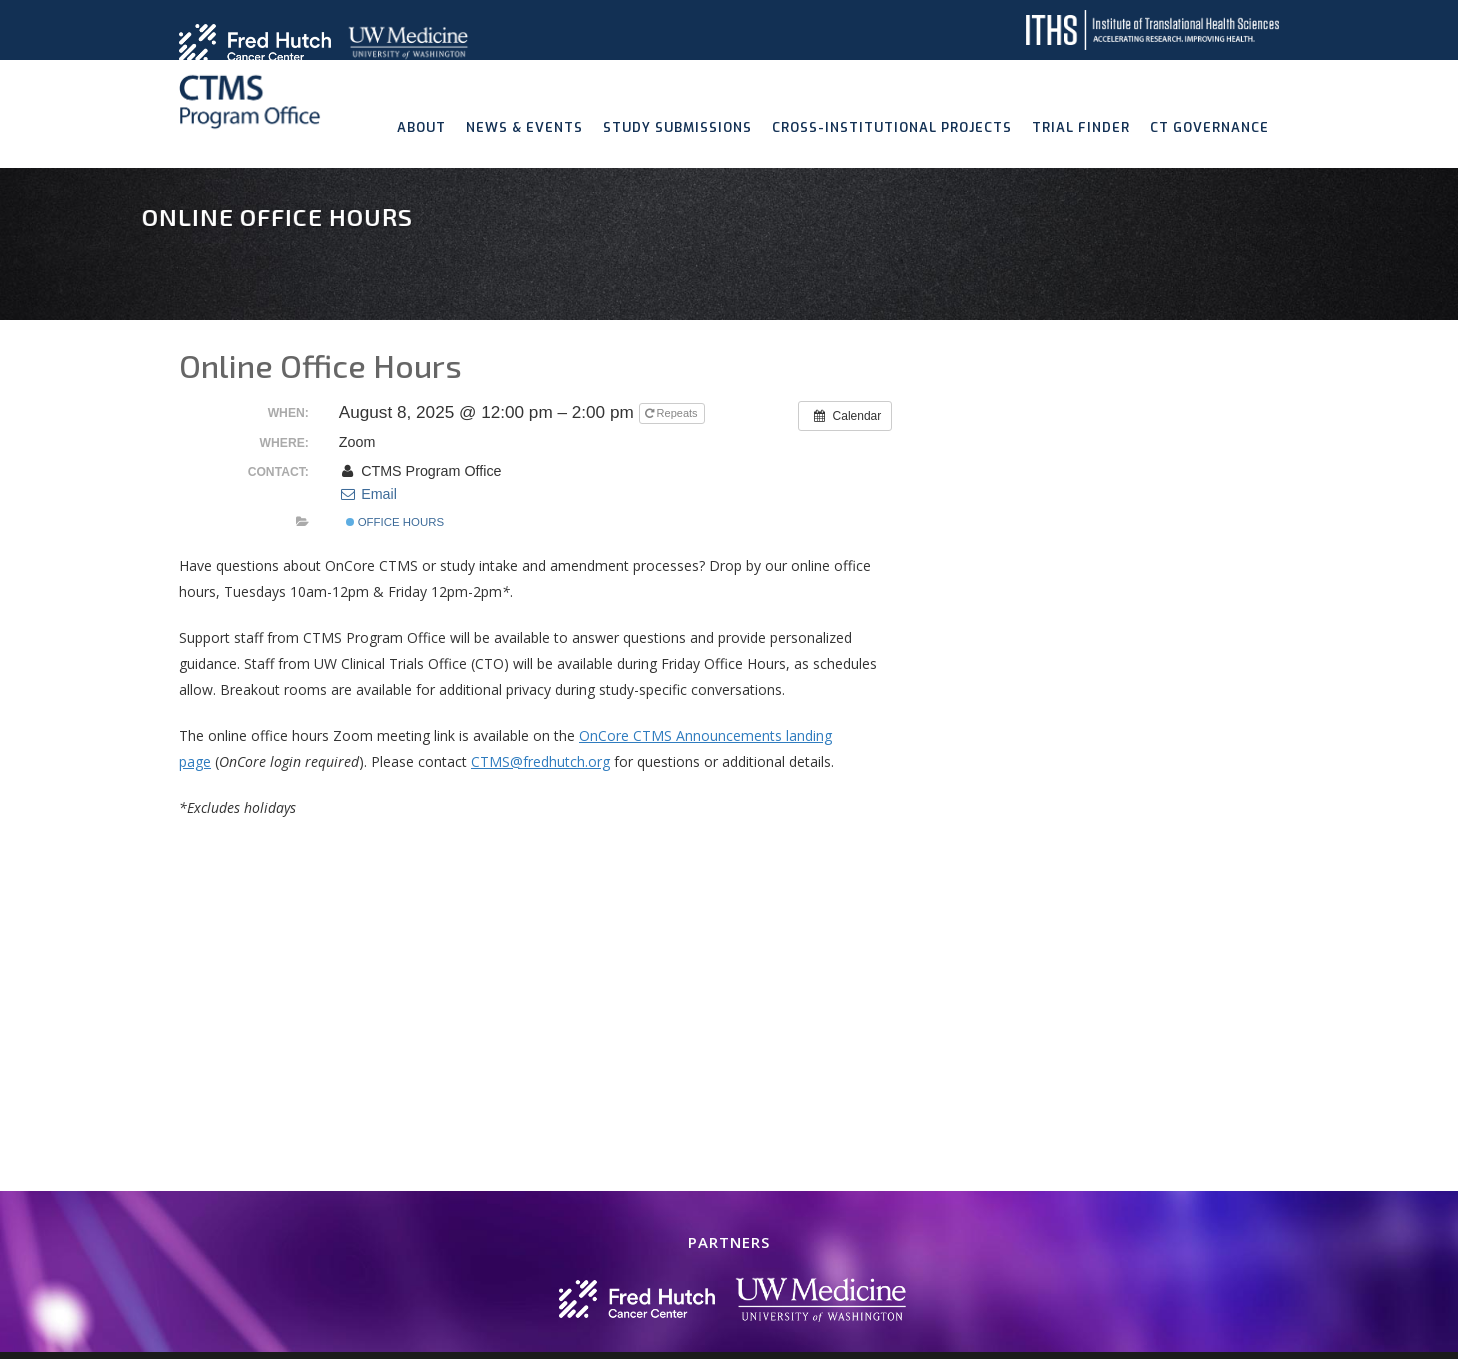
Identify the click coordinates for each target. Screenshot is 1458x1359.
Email (368, 494)
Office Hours (395, 522)
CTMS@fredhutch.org (540, 761)
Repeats (673, 413)
